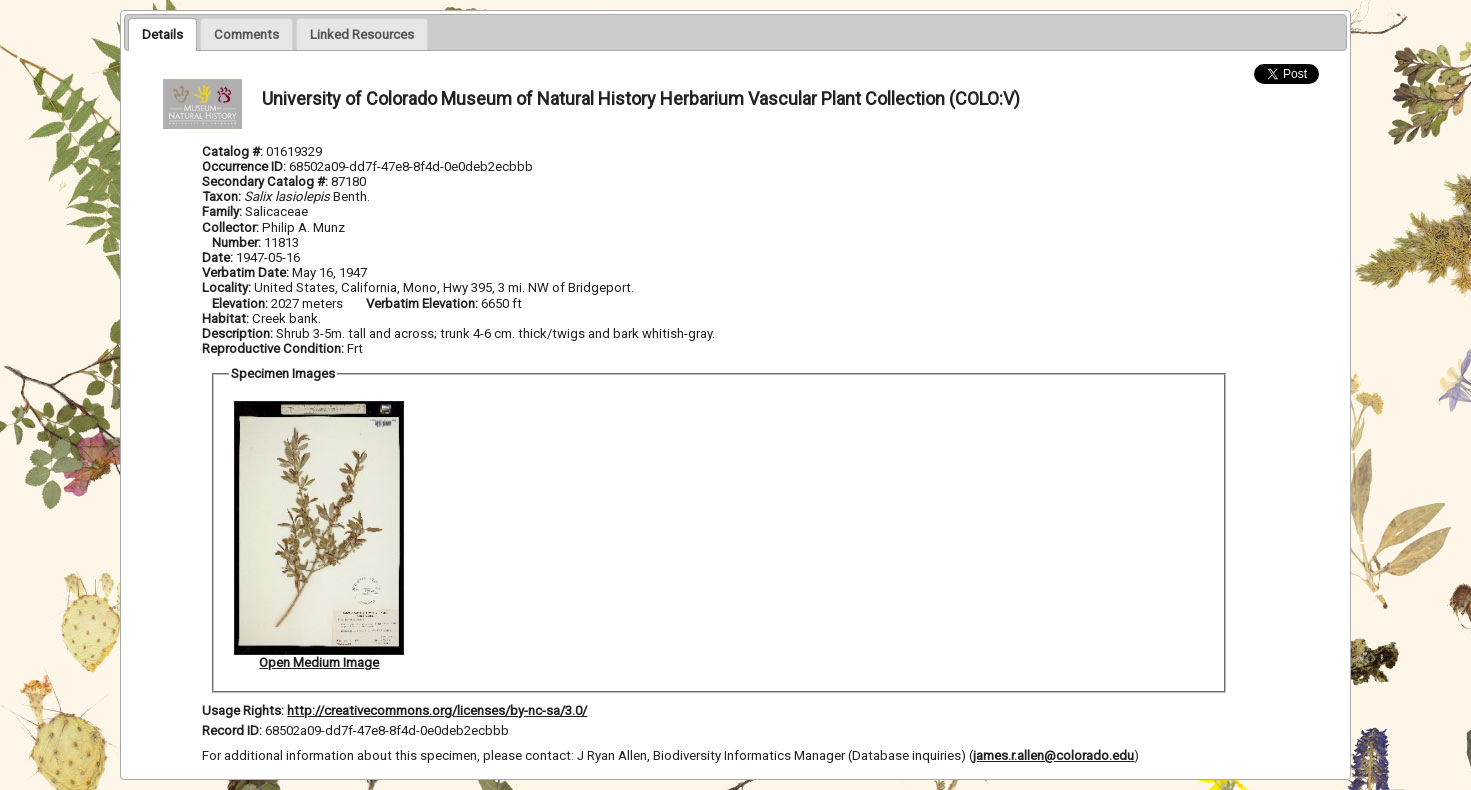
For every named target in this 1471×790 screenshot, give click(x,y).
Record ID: (233, 730)
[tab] (162, 34)
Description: (239, 333)
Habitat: (227, 318)
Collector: (232, 227)
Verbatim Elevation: (423, 303)
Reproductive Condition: (273, 348)
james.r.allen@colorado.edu (1053, 755)
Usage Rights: (243, 710)
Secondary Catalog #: (265, 181)
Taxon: (221, 196)
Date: (217, 257)
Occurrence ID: (245, 166)
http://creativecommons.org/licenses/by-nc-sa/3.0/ (437, 710)
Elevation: (241, 303)
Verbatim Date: (245, 272)
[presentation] (162, 34)
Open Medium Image (319, 662)
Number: (238, 242)
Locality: (226, 287)
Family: (222, 211)
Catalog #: (234, 151)
